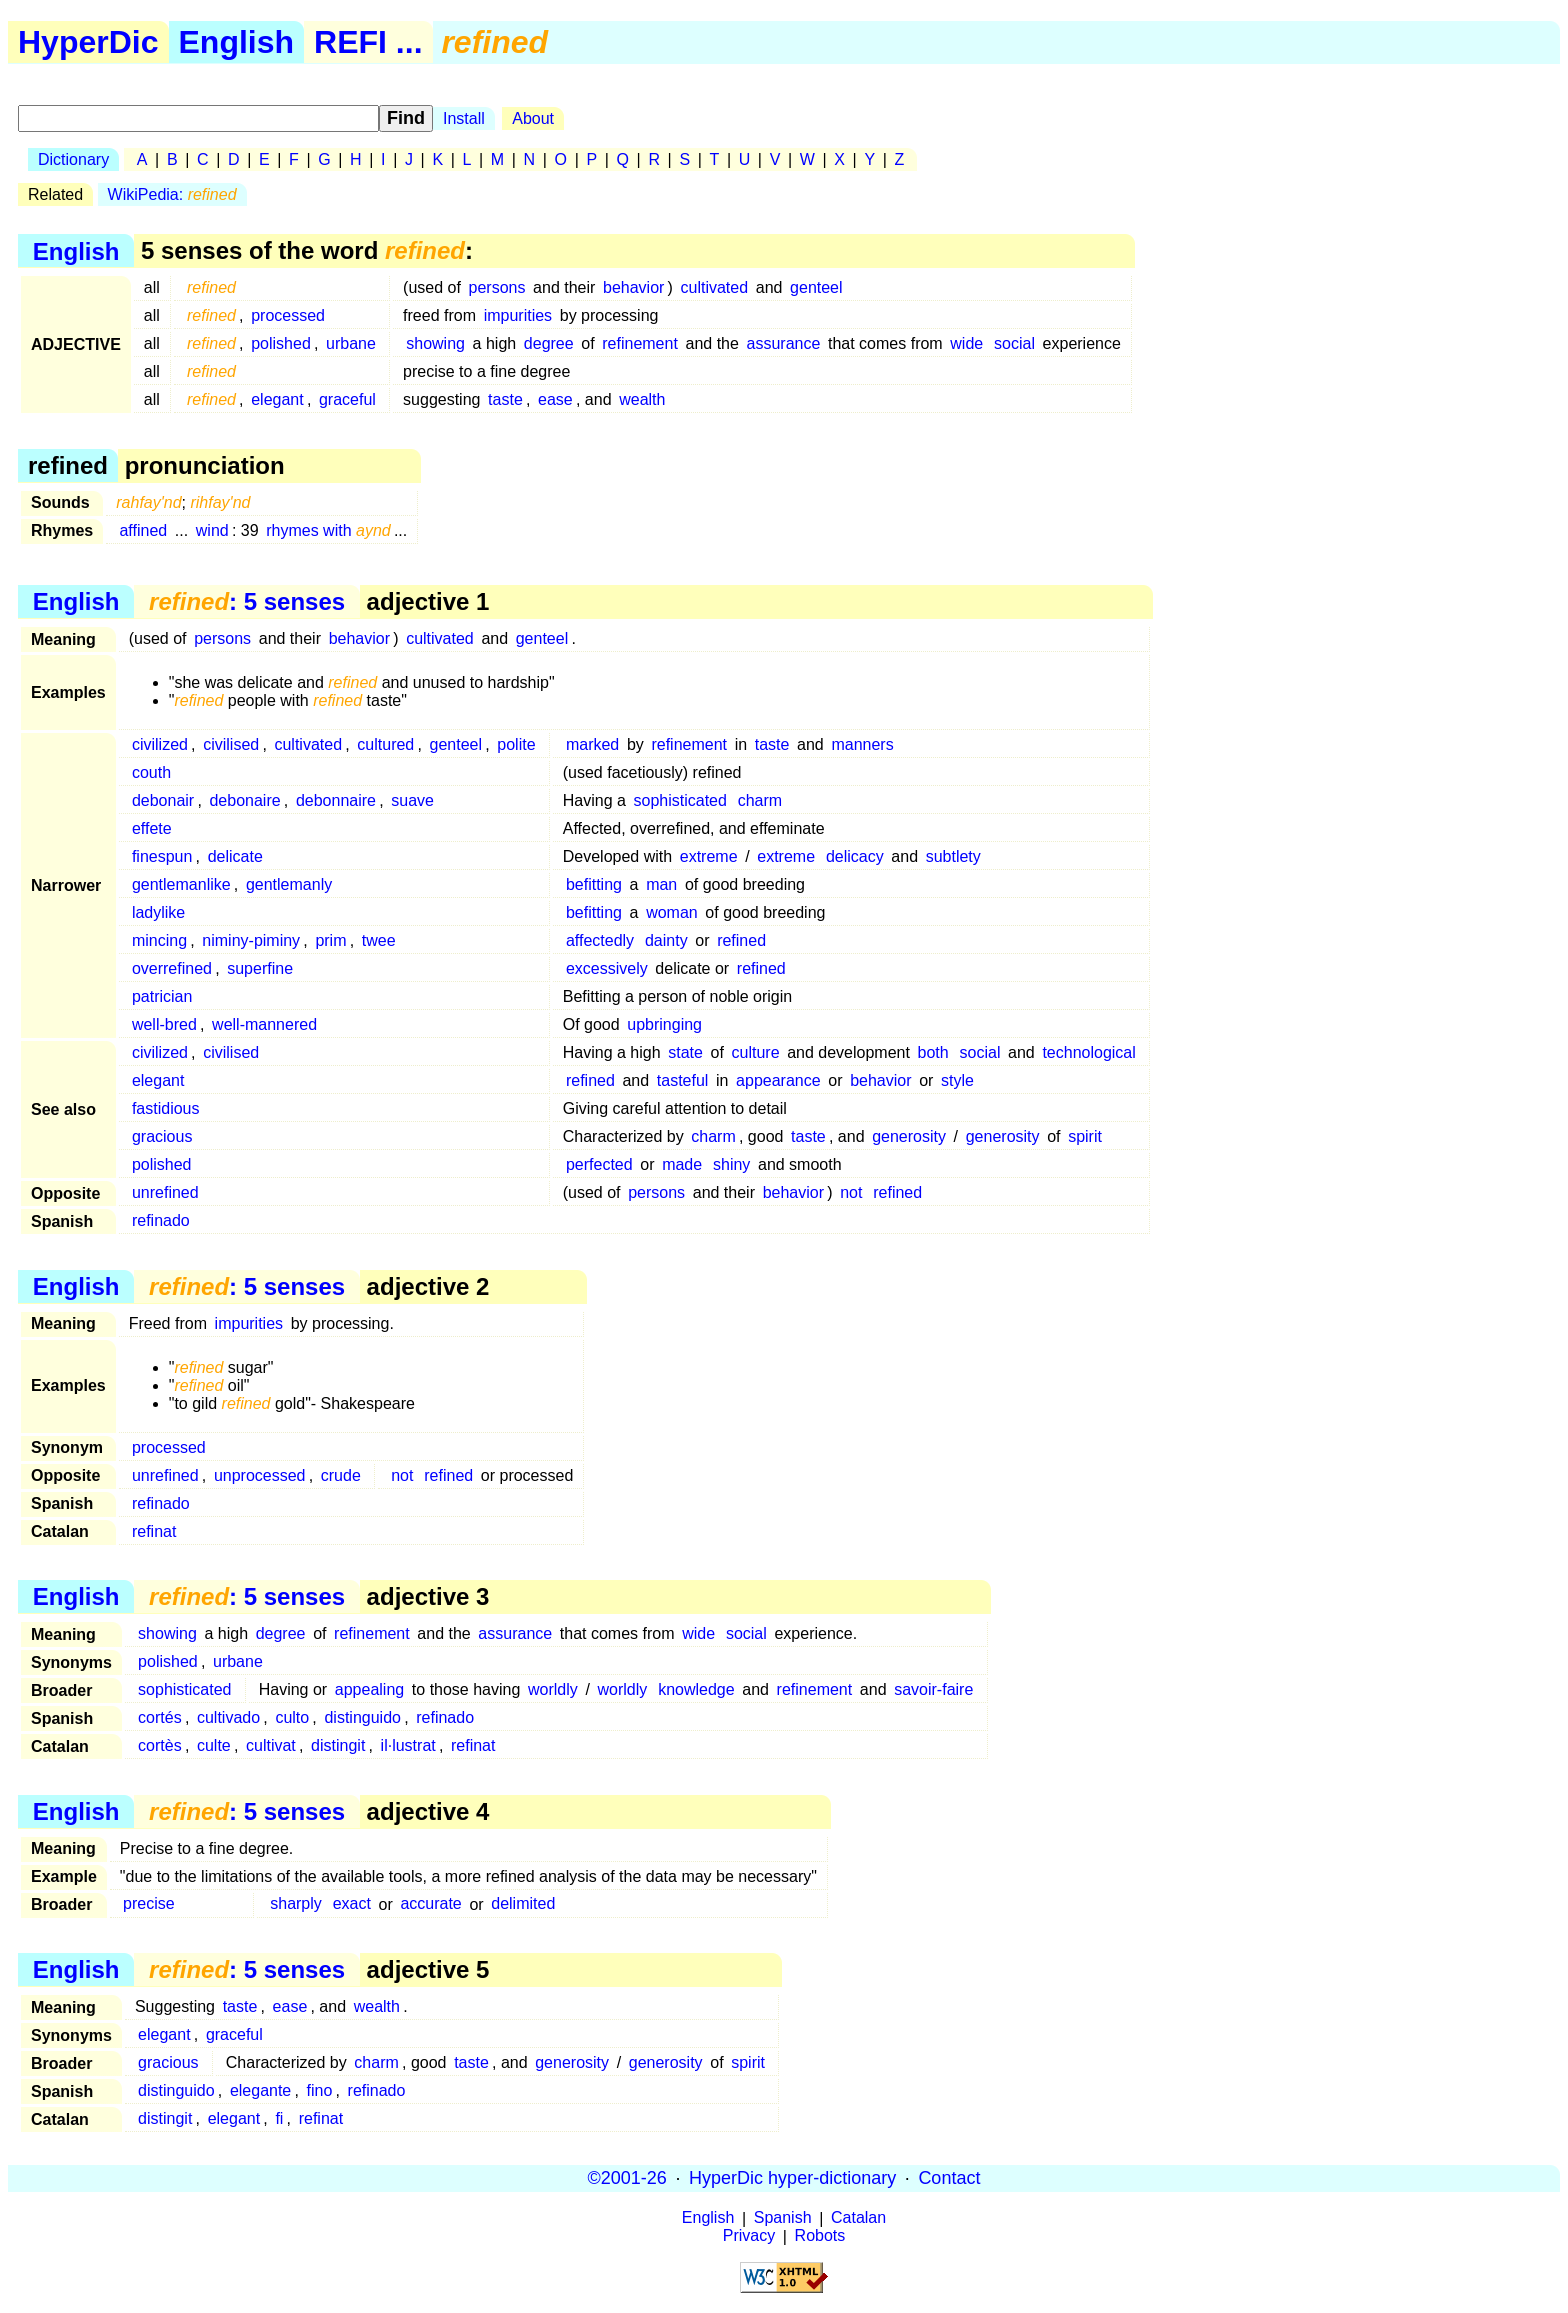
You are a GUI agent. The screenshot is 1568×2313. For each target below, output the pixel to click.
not (851, 1192)
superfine (260, 968)
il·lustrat (408, 1745)
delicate (235, 856)
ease (555, 399)
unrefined (165, 1192)
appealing (369, 1689)
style (957, 1080)
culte (214, 1745)
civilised (231, 744)
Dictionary (73, 159)
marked (592, 744)
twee (379, 940)
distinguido (362, 1717)
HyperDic (88, 42)
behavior (633, 287)
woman (672, 912)
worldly (553, 1689)
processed (288, 315)
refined (741, 940)
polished (281, 343)
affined (143, 530)
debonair (163, 800)
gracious (162, 1136)
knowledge (696, 1689)
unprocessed (260, 1475)
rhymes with (328, 530)
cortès (160, 1745)
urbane (351, 343)
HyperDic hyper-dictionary (792, 2178)
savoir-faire (933, 1689)
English (237, 42)
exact (352, 1904)
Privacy (749, 2236)
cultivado (228, 1717)
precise (149, 1904)
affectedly (600, 940)
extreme (709, 856)
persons (497, 287)
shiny (731, 1164)
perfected (599, 1164)
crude (341, 1475)
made (682, 1164)
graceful (347, 399)
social (1014, 343)
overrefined (172, 968)
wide (966, 343)
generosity (909, 1136)
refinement (640, 343)
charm (760, 800)
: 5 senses (247, 601)
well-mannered (264, 1024)
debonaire (244, 800)
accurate (430, 1904)
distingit (338, 1745)
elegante (260, 2090)
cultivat (271, 1745)
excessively (607, 968)
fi (279, 2118)
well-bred (164, 1024)
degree (549, 343)
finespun (162, 856)
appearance (778, 1080)
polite (516, 744)
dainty (666, 940)
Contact (949, 2178)
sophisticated (680, 800)
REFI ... (368, 42)
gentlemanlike (181, 884)
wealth (642, 399)
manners (862, 744)
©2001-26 (627, 2178)
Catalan (858, 2218)
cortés (160, 1717)
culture (756, 1052)
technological (1088, 1052)
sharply (296, 1904)
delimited (523, 1904)
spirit (1085, 1136)
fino (320, 2090)
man (661, 884)
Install (464, 118)
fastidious (166, 1108)
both (933, 1052)
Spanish (783, 2218)
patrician (162, 996)
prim (330, 940)
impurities (518, 315)
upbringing (664, 1024)
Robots (820, 2236)
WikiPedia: (172, 194)
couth (151, 772)
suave (412, 800)
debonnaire (336, 800)
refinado (161, 1220)
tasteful (683, 1080)
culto (292, 1717)
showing (435, 343)
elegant (277, 399)
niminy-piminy (251, 940)
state (685, 1052)
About (533, 118)
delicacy (855, 856)
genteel (816, 287)
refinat (154, 1531)
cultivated (715, 287)
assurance (784, 343)
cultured (385, 744)
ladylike (158, 912)
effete (152, 828)
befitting (594, 884)
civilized (160, 744)
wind (212, 530)
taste (505, 399)
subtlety (953, 856)
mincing (159, 940)
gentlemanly (289, 884)
